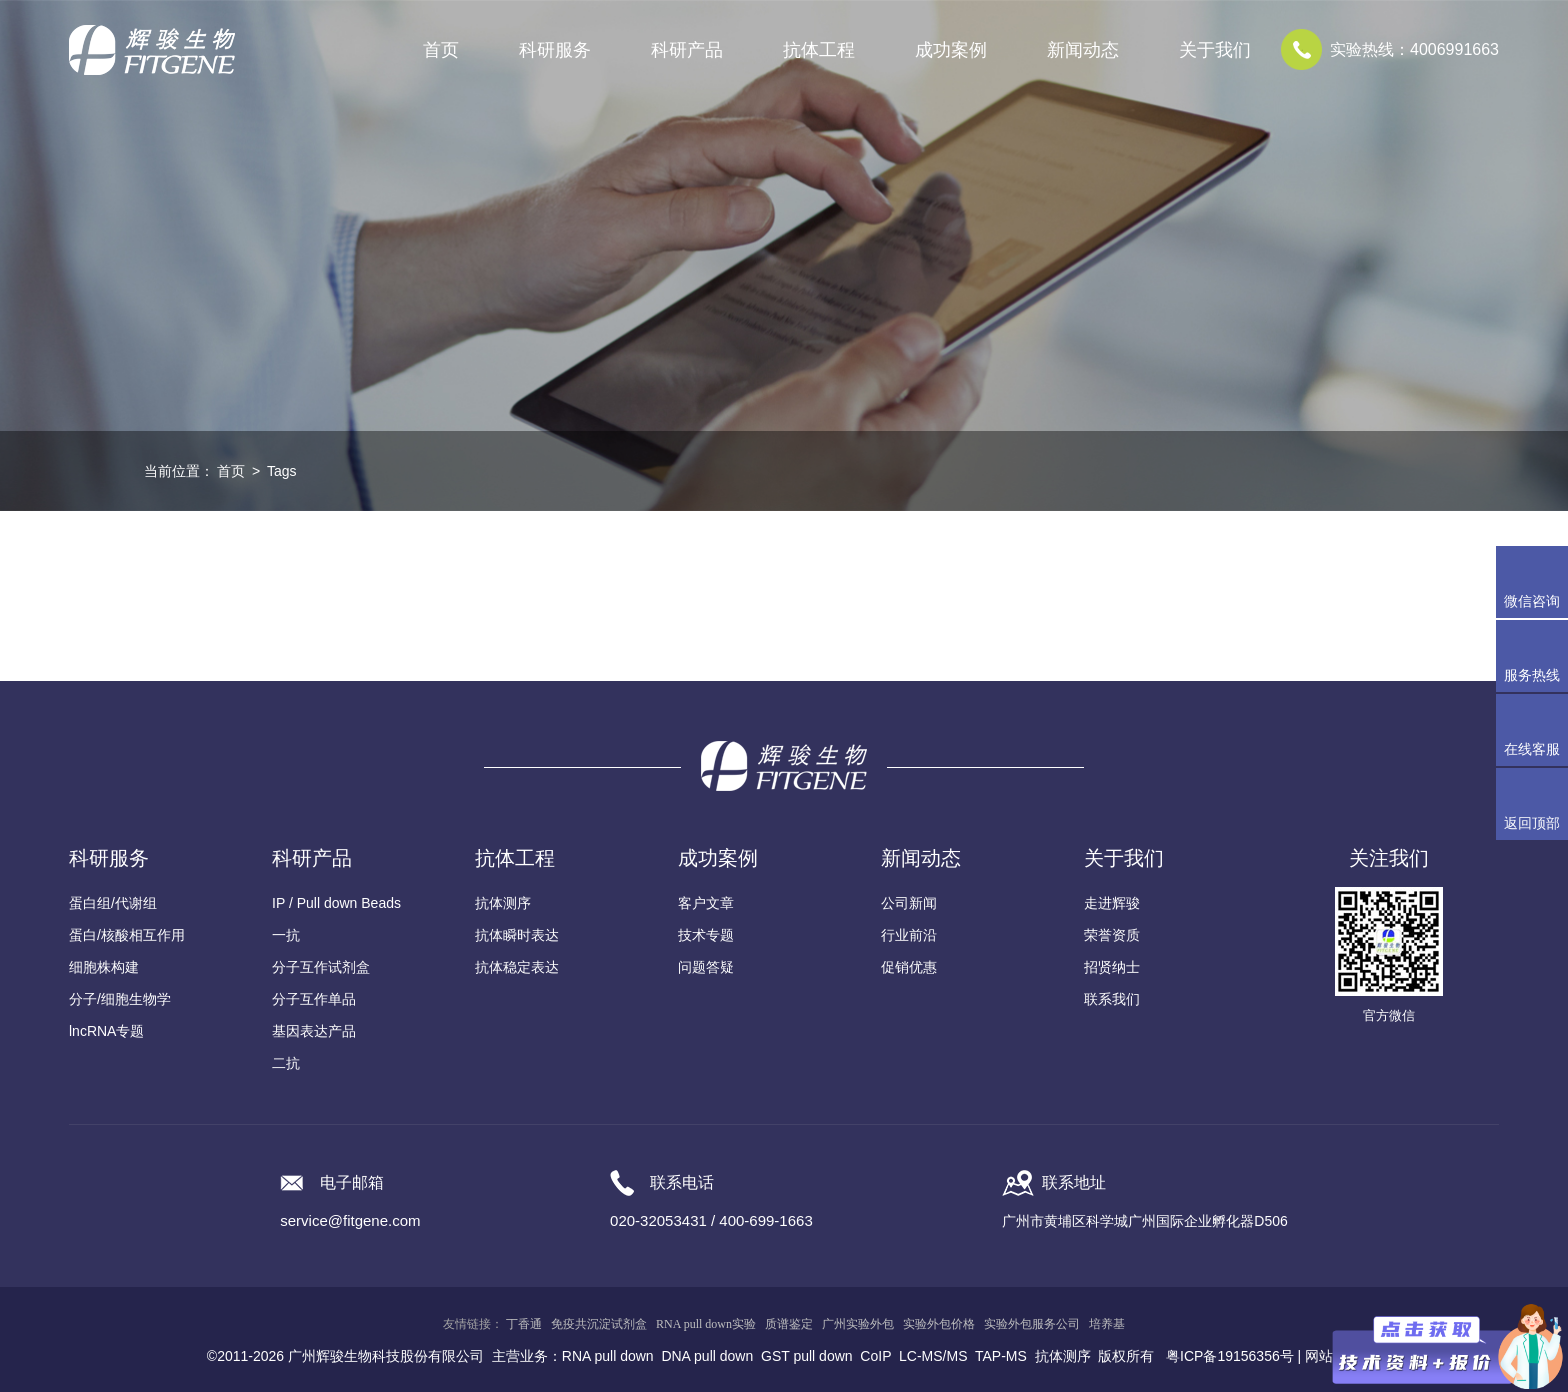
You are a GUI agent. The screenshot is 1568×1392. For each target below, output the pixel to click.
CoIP (875, 1356)
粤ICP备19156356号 (1230, 1356)
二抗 (286, 1063)
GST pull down (807, 1356)
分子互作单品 (314, 999)
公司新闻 (909, 903)
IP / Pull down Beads (336, 903)
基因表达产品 (314, 1031)
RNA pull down (608, 1356)
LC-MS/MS (933, 1356)
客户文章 (706, 903)
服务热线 (1536, 656)
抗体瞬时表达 (517, 935)
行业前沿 (909, 935)
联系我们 (1112, 999)
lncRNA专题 (106, 1031)
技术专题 (706, 935)
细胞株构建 (104, 967)
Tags (282, 471)
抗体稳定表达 (517, 967)
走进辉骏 (1112, 903)
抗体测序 (503, 903)
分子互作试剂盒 (321, 967)
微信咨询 (1532, 601)
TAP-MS (1001, 1356)
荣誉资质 (1112, 935)
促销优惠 (909, 967)
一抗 (286, 935)
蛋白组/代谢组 (113, 903)
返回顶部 (1532, 823)
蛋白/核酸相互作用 (127, 935)
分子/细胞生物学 (120, 999)
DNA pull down (707, 1356)
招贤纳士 (1112, 967)
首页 (441, 50)
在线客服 (1532, 749)
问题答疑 (706, 967)
